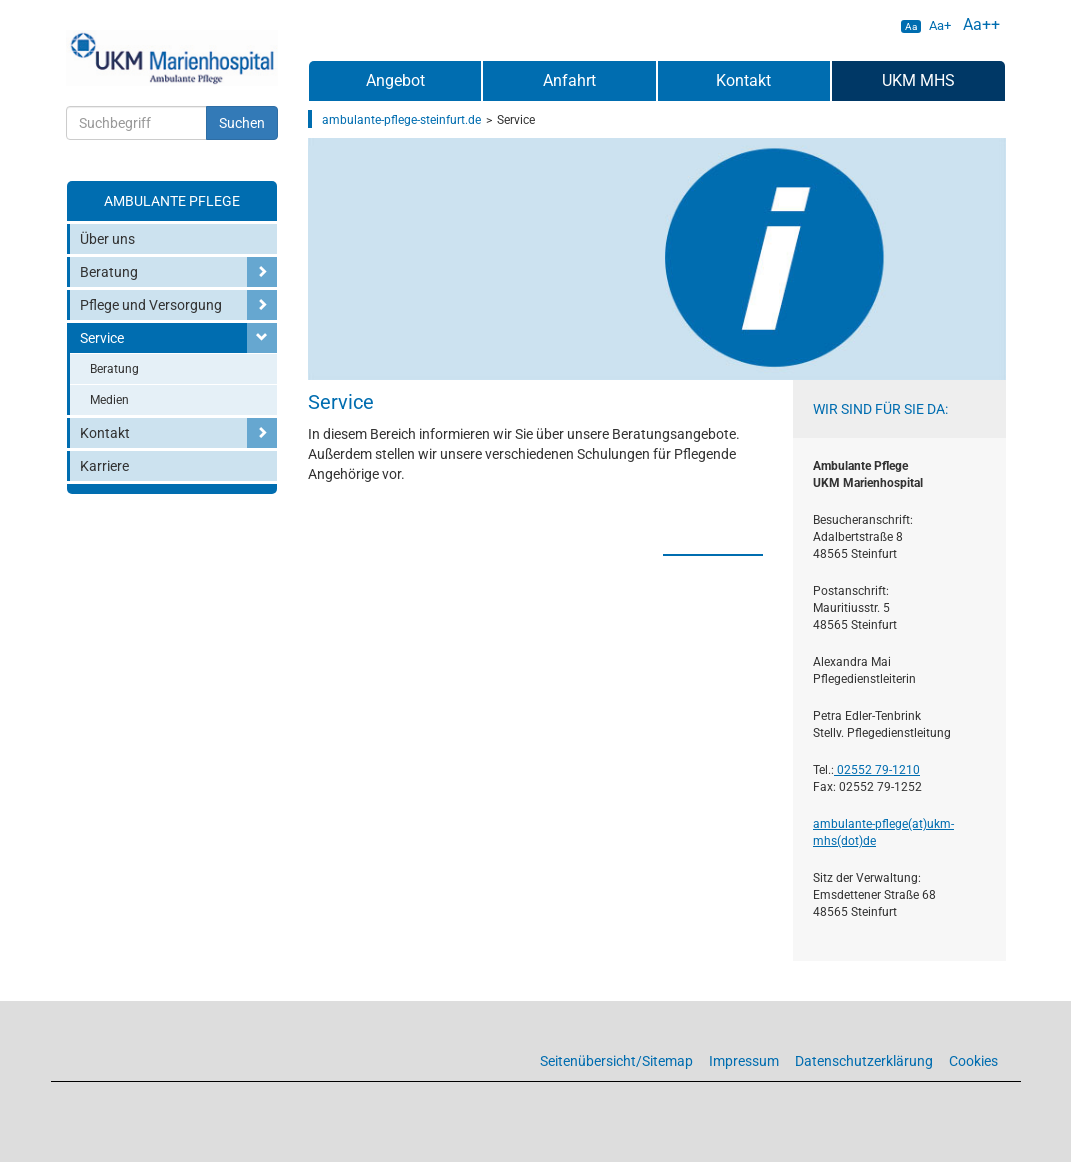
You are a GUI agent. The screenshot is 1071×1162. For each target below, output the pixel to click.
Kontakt (105, 433)
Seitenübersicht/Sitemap (616, 1061)
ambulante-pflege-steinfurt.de (401, 120)
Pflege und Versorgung (151, 305)
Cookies (973, 1061)
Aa (911, 26)
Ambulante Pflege (172, 201)
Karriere (104, 466)
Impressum (744, 1061)
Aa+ (940, 25)
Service (102, 338)
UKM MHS (918, 80)
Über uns (107, 239)
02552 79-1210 (877, 770)
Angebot (395, 80)
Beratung (109, 272)
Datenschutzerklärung (864, 1061)
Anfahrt (569, 80)
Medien (109, 400)
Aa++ (981, 24)
